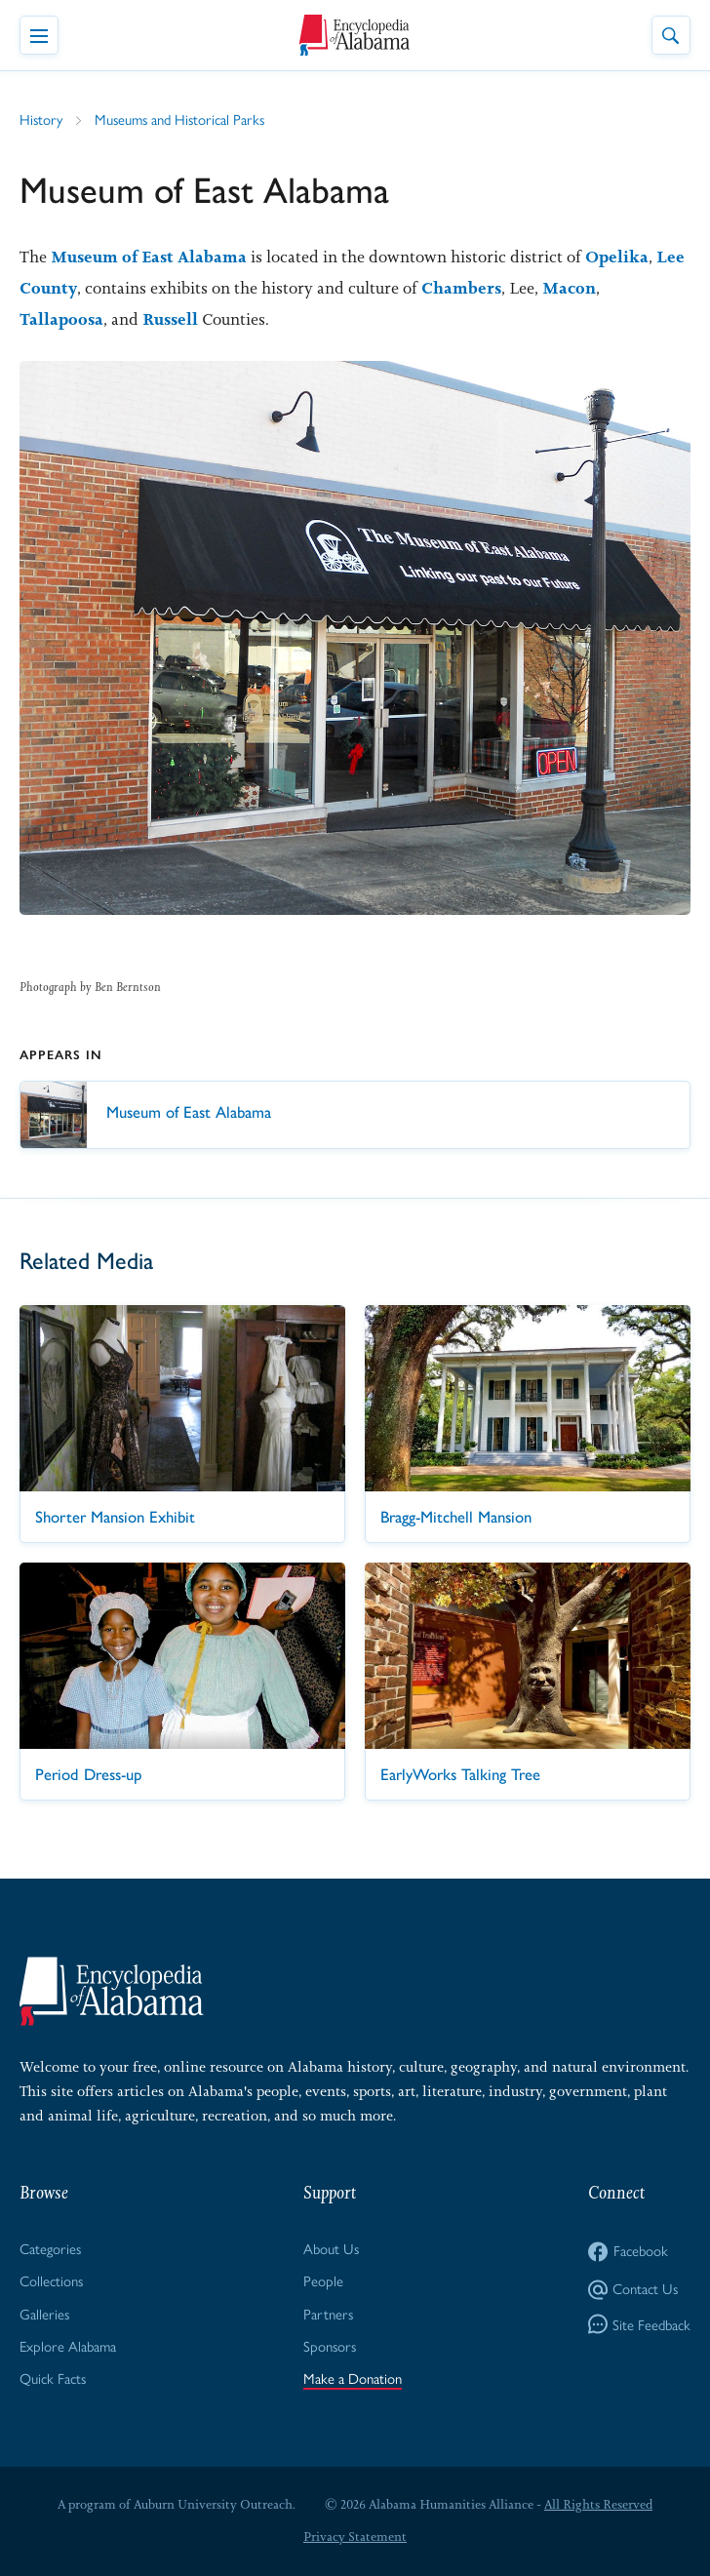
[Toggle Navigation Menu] (39, 35)
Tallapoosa (61, 319)
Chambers (461, 287)
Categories (50, 2248)
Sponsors (329, 2345)
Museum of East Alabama (149, 256)
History (41, 118)
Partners (328, 2313)
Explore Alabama (68, 2345)
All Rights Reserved (598, 2504)
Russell (170, 319)
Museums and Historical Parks (179, 118)
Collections (51, 2280)
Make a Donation (352, 2377)
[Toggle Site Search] (670, 35)
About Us (331, 2248)
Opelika (617, 256)
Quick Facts (53, 2377)
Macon (569, 287)
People (323, 2280)
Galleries (44, 2313)
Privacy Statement (355, 2536)
